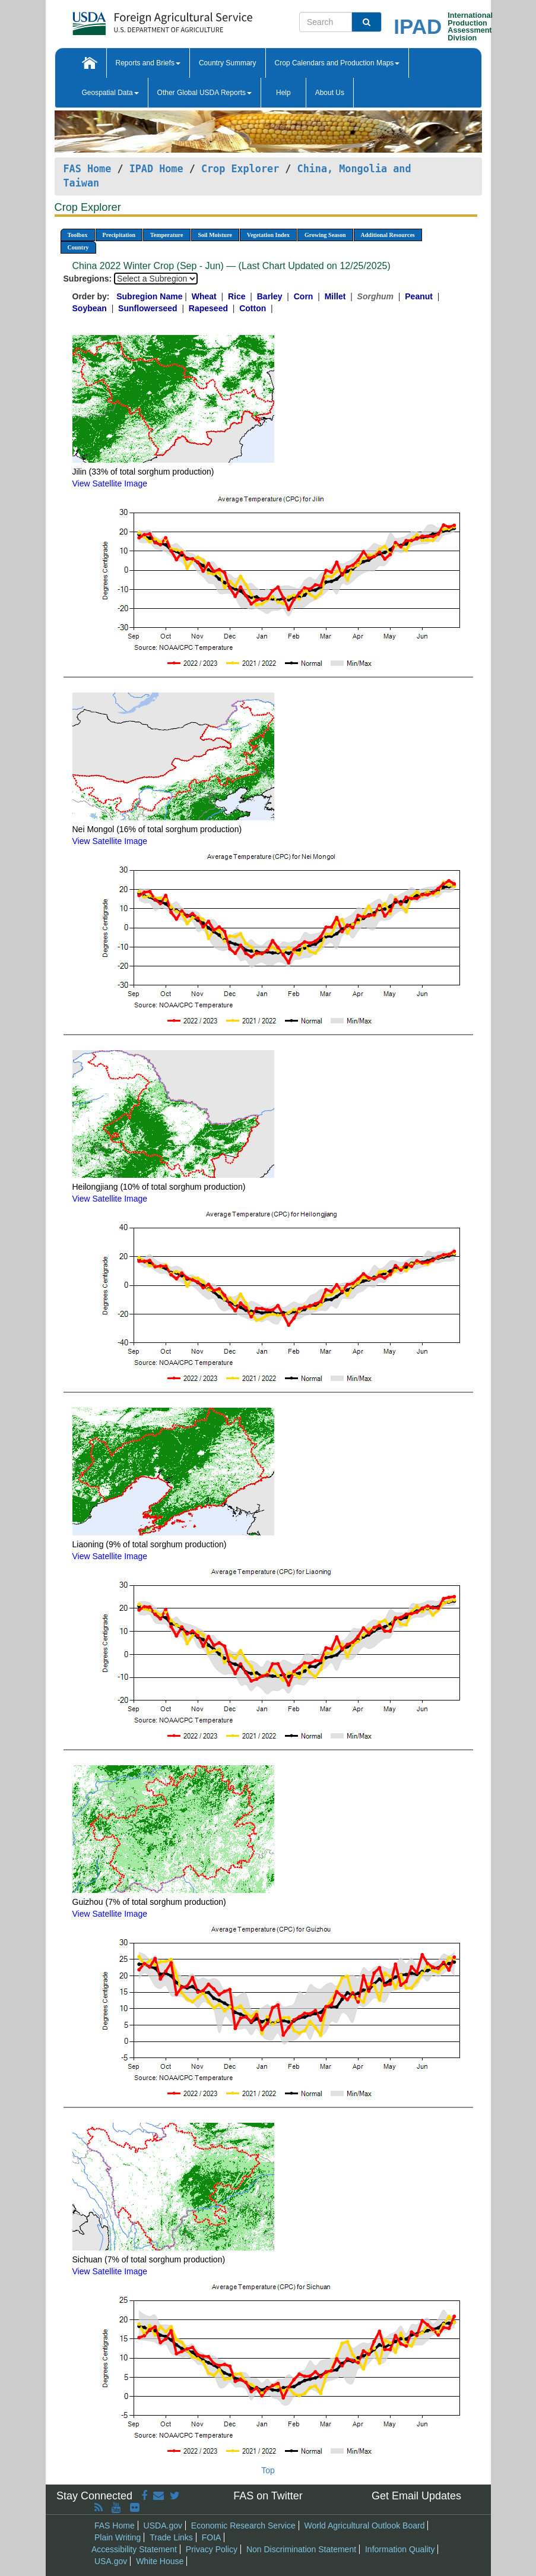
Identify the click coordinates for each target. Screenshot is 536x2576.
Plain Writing (117, 2537)
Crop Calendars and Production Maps (337, 63)
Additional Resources (388, 235)
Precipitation (119, 235)
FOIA (211, 2537)
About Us (329, 92)
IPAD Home (156, 169)
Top (268, 2470)
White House (159, 2561)
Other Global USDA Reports (204, 92)
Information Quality (400, 2549)
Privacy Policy (211, 2549)
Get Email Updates (416, 2496)
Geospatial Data (110, 92)
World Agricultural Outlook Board (365, 2525)
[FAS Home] (132, 19)
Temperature (166, 235)
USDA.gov (163, 2525)
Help (283, 92)
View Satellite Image (110, 483)
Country (78, 247)
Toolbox (78, 235)
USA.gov (110, 2561)
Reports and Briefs (148, 63)
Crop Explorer (240, 169)
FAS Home (88, 169)
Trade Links (171, 2537)
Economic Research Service (243, 2525)
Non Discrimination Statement (301, 2549)
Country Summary (227, 63)
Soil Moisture (215, 235)
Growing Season (325, 235)
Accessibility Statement (134, 2549)
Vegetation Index (268, 235)
